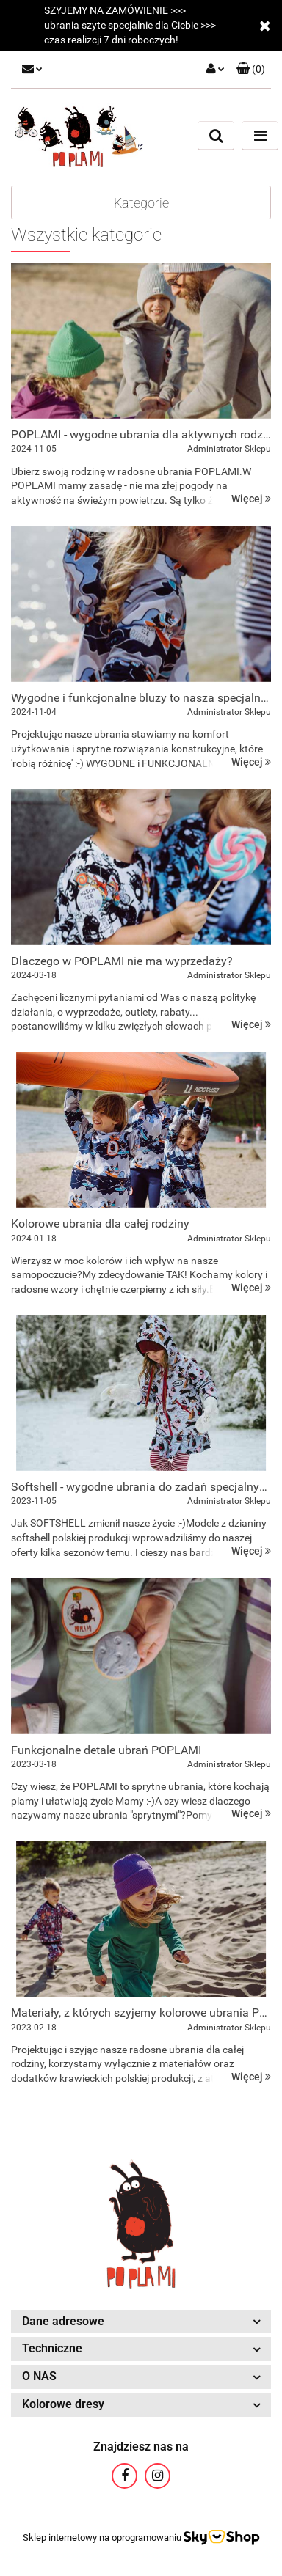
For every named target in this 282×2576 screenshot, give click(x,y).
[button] (251, 69)
